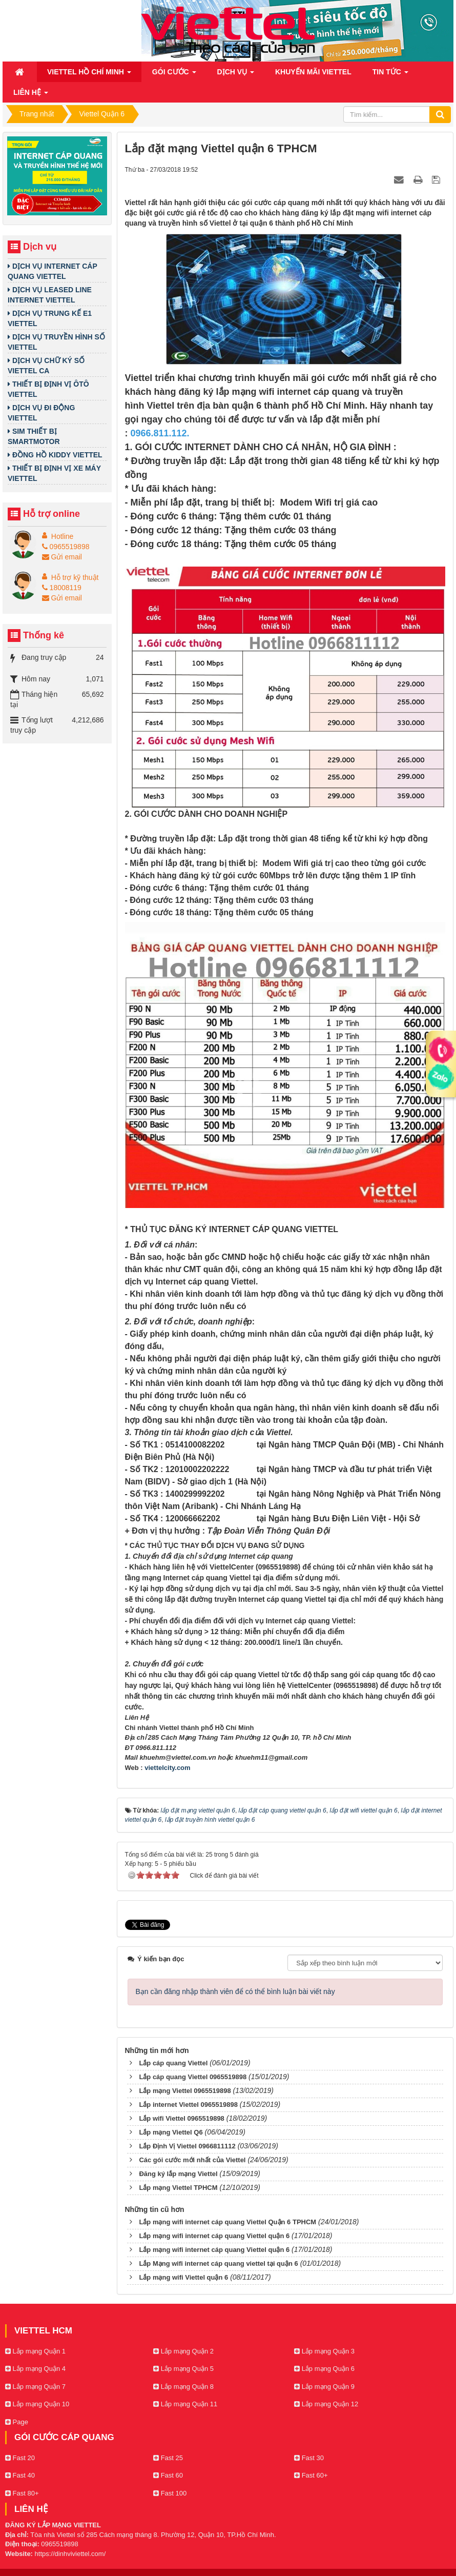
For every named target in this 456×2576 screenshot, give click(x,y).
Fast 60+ (311, 2475)
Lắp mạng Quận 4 (35, 2368)
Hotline (62, 536)
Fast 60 (168, 2475)
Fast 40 (20, 2475)
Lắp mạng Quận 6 (324, 2368)
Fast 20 (20, 2458)
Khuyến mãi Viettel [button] (313, 72)
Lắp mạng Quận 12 (326, 2404)
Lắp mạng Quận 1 (35, 2351)
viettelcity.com (167, 1768)
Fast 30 (309, 2458)
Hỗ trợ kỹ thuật (75, 577)
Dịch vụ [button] (235, 75)
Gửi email (62, 557)
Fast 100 (169, 2493)
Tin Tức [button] (390, 75)
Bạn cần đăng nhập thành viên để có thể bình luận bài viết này (235, 1991)
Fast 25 (168, 2458)
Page (16, 2422)
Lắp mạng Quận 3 (324, 2351)
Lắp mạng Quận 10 (37, 2404)
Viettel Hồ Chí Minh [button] (89, 75)
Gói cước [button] (174, 75)
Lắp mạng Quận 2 (183, 2351)
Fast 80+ (22, 2493)
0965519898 (66, 546)
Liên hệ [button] (30, 95)
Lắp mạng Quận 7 (35, 2386)
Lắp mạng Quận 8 (183, 2386)
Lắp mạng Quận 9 (324, 2386)
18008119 (61, 587)
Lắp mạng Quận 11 (185, 2404)
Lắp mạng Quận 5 (183, 2368)
